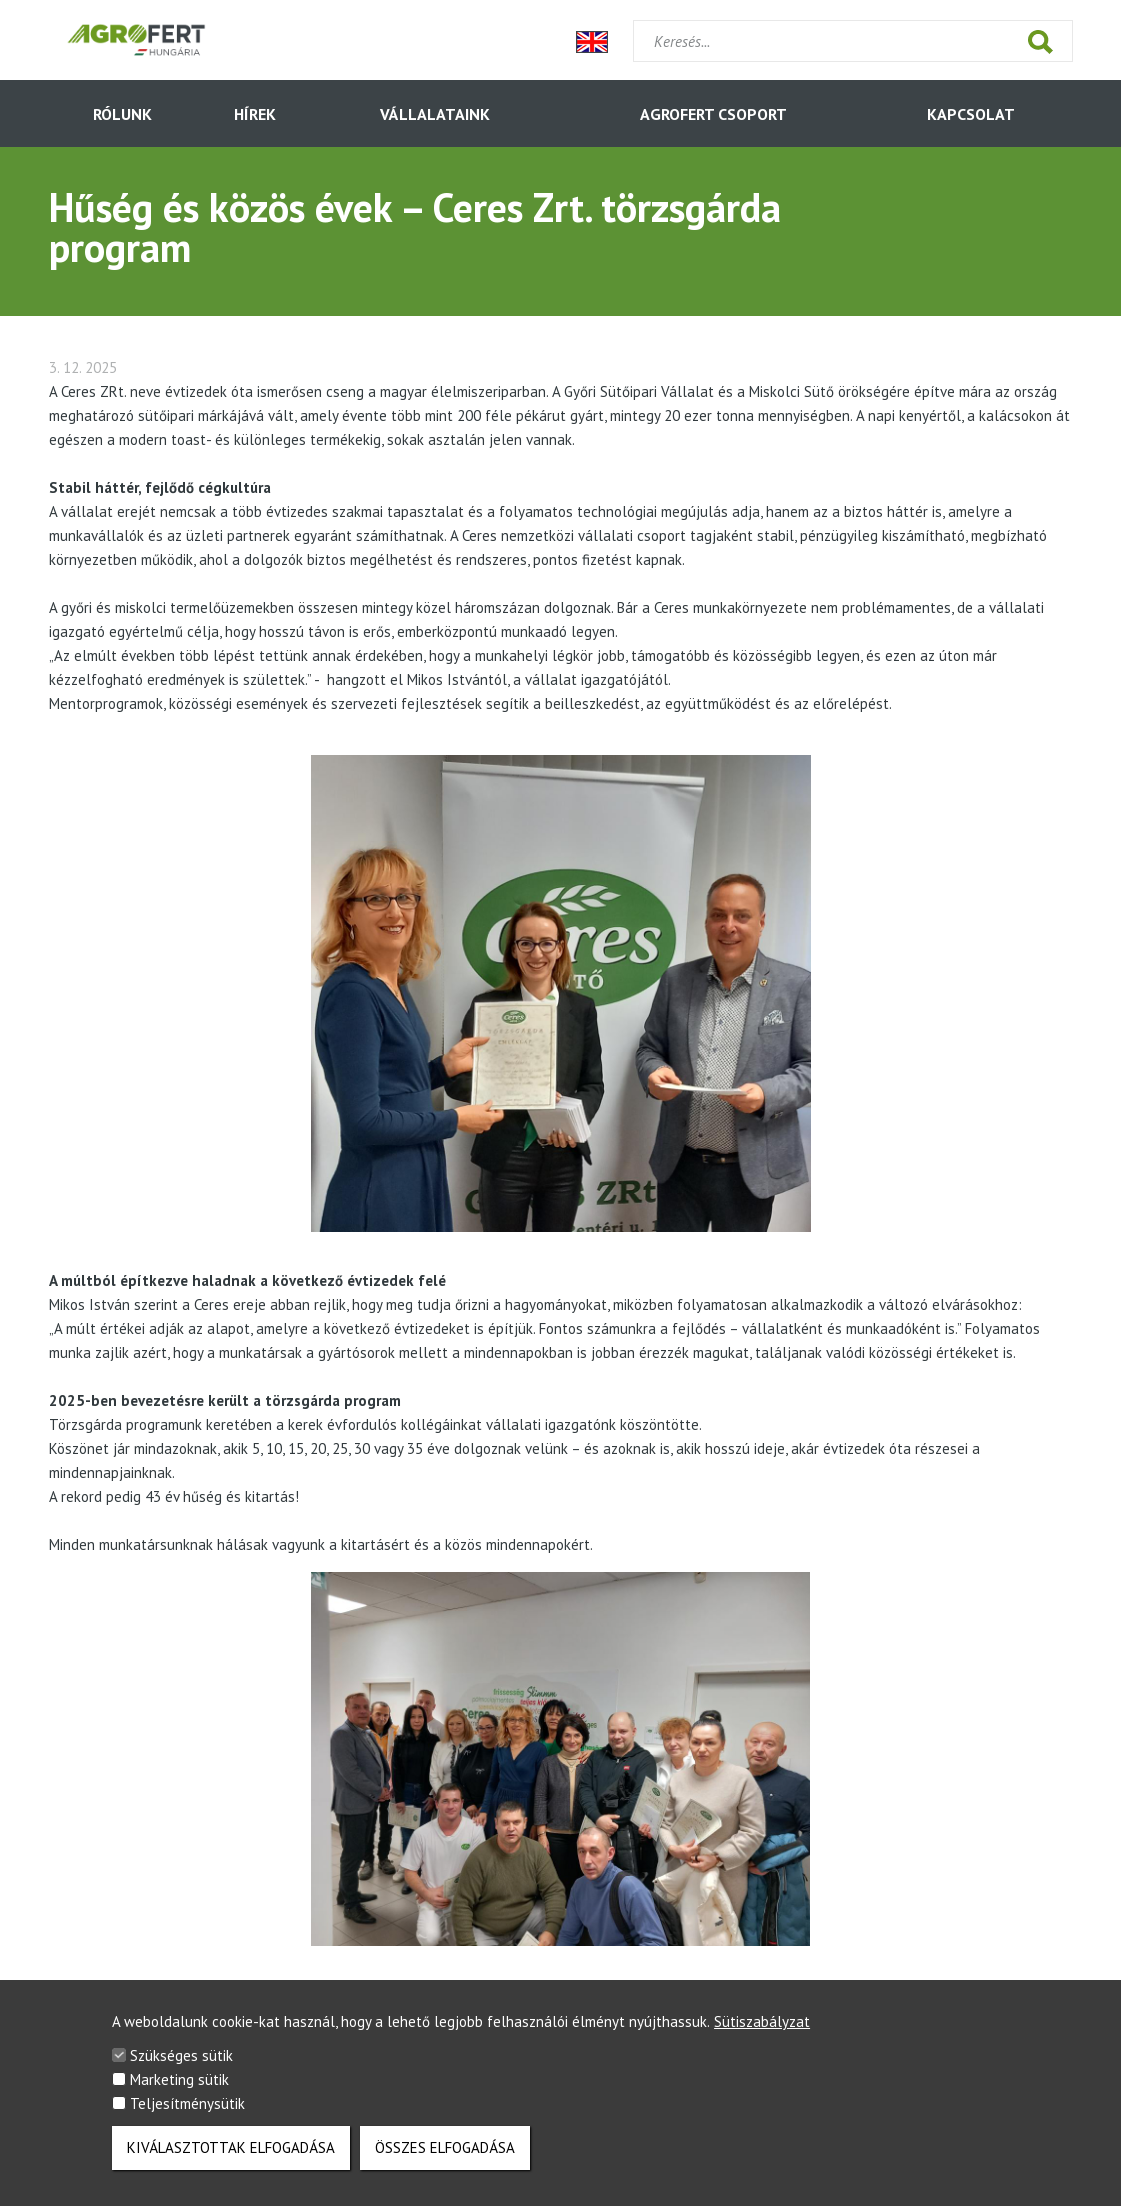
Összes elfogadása (445, 2155)
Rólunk (122, 114)
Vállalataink (435, 114)
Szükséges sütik (181, 2063)
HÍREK (255, 114)
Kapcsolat (971, 114)
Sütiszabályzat (762, 2029)
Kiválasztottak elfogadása (231, 2155)
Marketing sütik (179, 2087)
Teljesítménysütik (187, 2111)
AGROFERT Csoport (713, 114)
